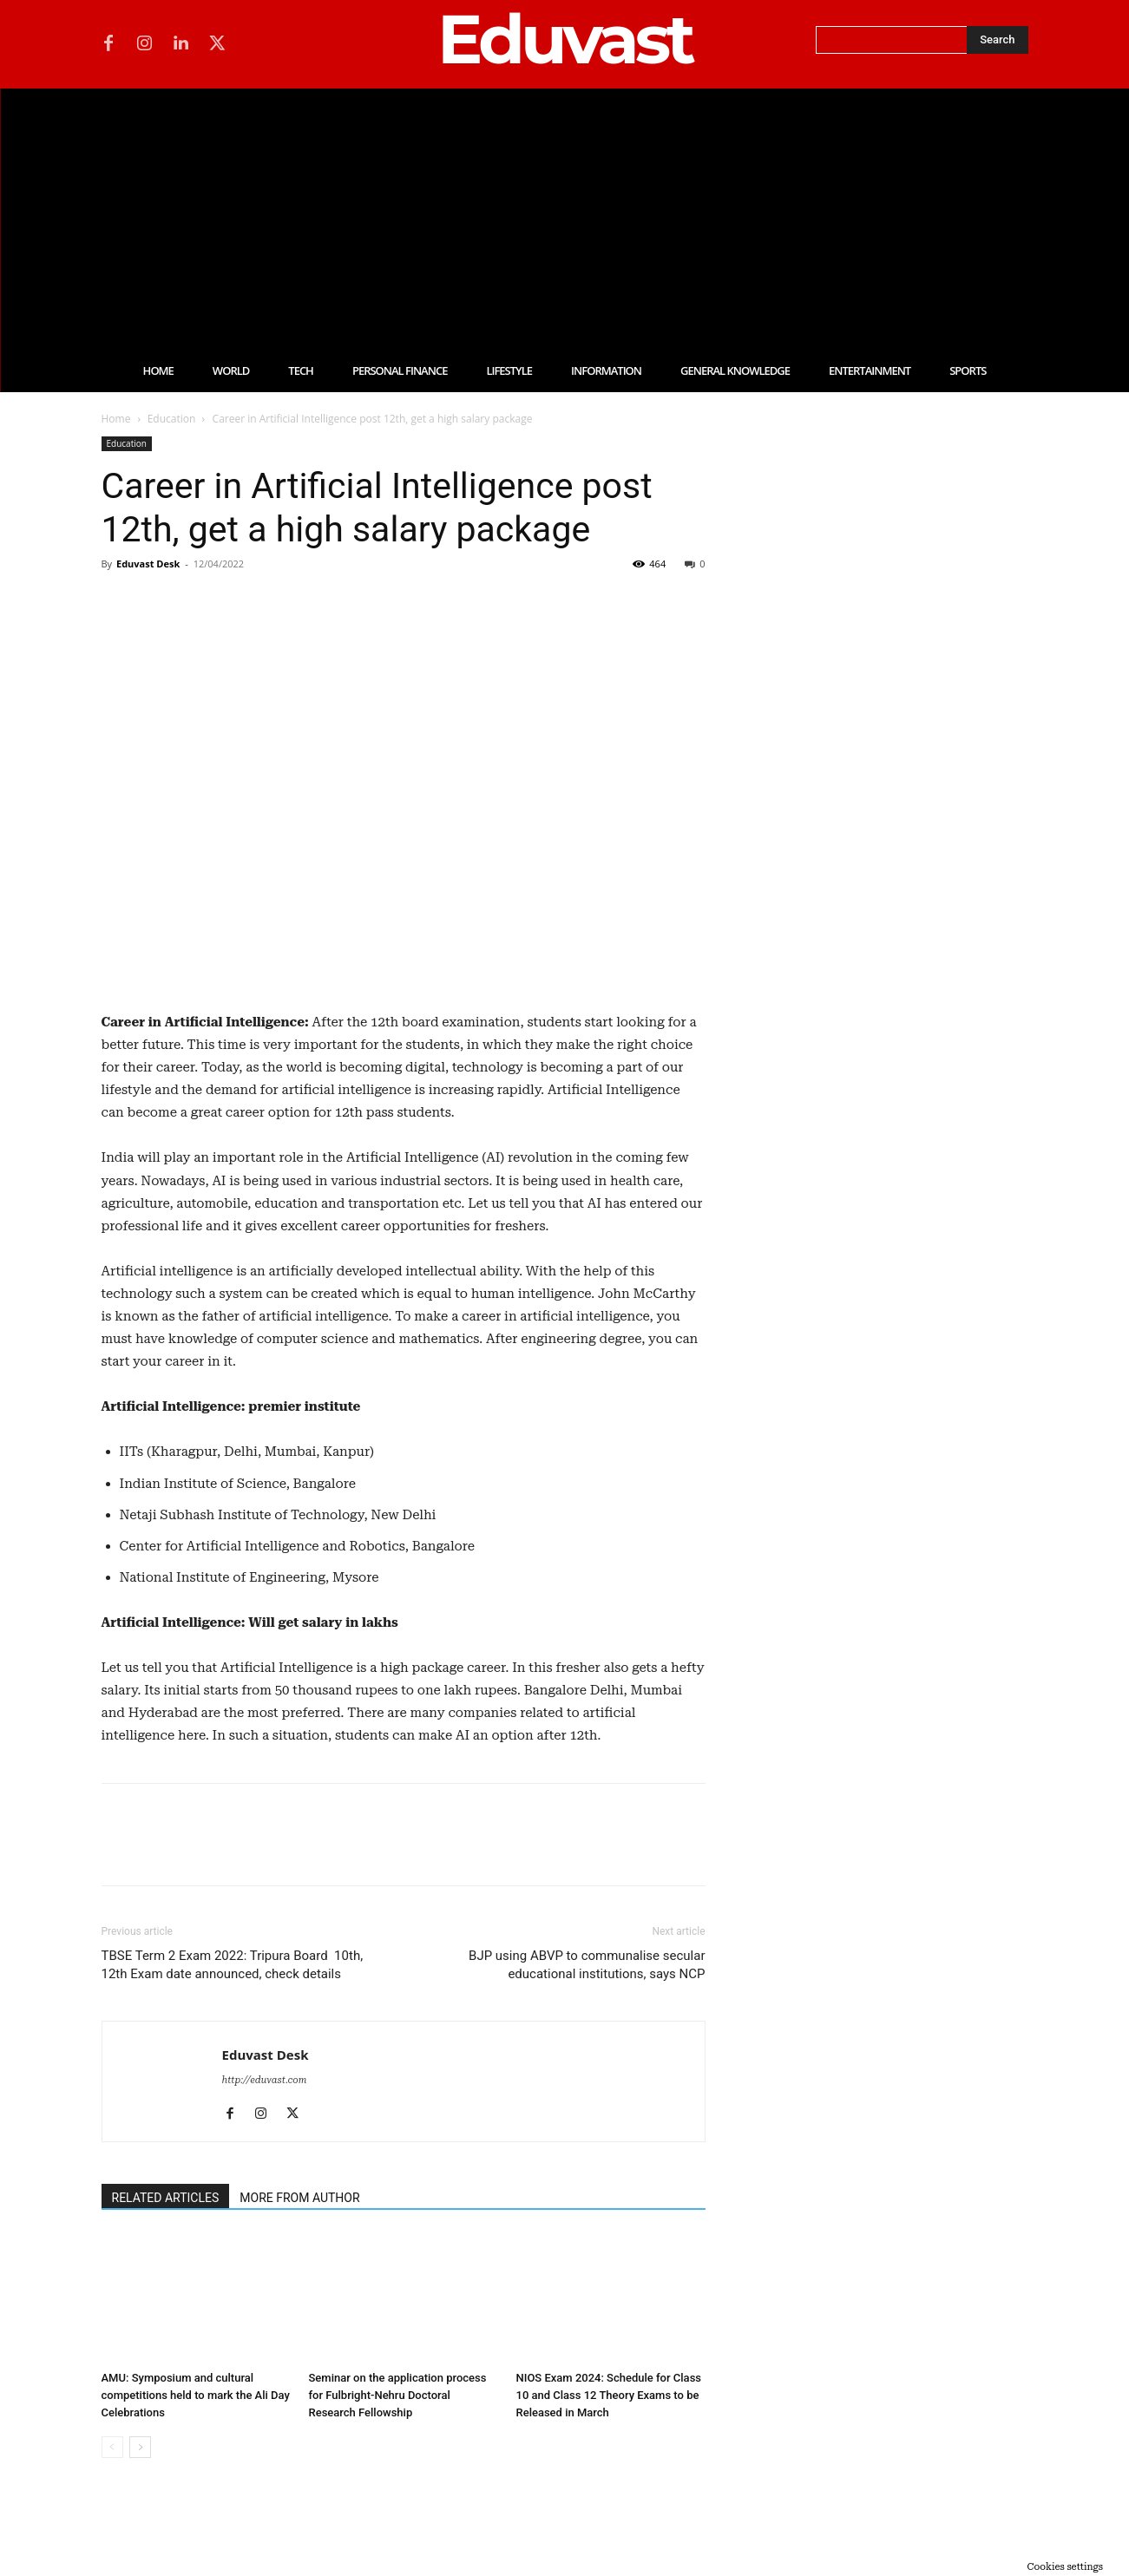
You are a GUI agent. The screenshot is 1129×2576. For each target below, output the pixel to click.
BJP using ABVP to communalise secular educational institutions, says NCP (587, 1965)
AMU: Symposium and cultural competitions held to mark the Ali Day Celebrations (196, 2395)
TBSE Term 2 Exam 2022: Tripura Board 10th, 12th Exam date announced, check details (233, 1965)
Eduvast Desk (148, 563)
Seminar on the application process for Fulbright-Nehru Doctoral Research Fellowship (398, 2395)
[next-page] (140, 2447)
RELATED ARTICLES (166, 2198)
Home (116, 418)
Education (172, 418)
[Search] (997, 40)
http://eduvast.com (264, 2080)
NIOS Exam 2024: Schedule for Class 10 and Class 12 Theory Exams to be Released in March (609, 2395)
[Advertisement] (565, 218)
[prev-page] (112, 2447)
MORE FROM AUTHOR (299, 2198)
